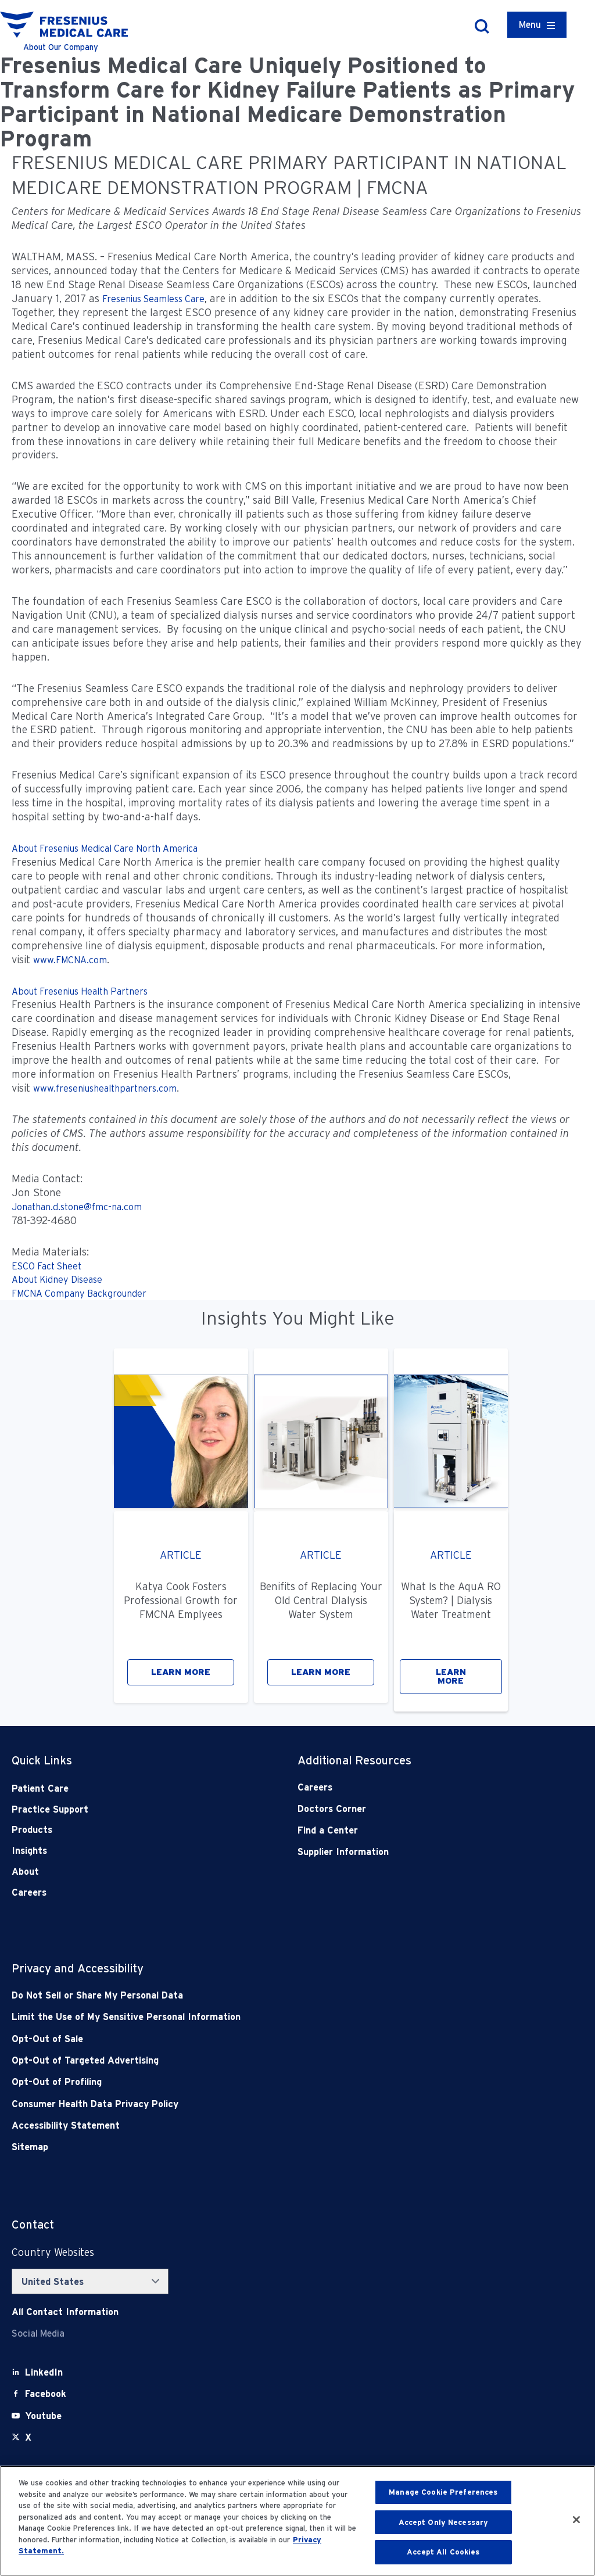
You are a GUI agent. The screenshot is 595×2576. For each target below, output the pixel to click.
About (25, 1871)
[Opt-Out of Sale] (240, 2039)
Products (32, 1829)
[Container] (537, 25)
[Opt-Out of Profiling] (240, 2082)
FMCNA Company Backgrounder (79, 1293)
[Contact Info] (65, 2312)
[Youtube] (43, 2416)
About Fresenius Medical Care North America (105, 848)
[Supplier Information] (412, 1852)
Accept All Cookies (443, 2552)
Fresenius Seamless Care (153, 298)
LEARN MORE (180, 1672)
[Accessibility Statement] (240, 2125)
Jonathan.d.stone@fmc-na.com (77, 1206)
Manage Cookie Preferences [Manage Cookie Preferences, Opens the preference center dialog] (443, 2492)
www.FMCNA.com (70, 960)
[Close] (576, 2519)
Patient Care (40, 1788)
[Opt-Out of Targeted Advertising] (240, 2060)
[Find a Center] (412, 1830)
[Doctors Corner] (412, 1809)
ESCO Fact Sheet (46, 1266)
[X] (28, 2437)
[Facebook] (45, 2394)
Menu (530, 24)
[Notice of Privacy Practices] (240, 2017)
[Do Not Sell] (240, 1995)
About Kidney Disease (57, 1279)
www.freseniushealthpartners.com (105, 1088)
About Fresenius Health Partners (80, 991)
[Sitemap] (240, 2147)
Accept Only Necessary (444, 2522)
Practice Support (50, 1809)
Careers (29, 1892)
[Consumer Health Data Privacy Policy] (240, 2104)
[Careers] (412, 1787)
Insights (29, 1850)
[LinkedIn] (44, 2372)
